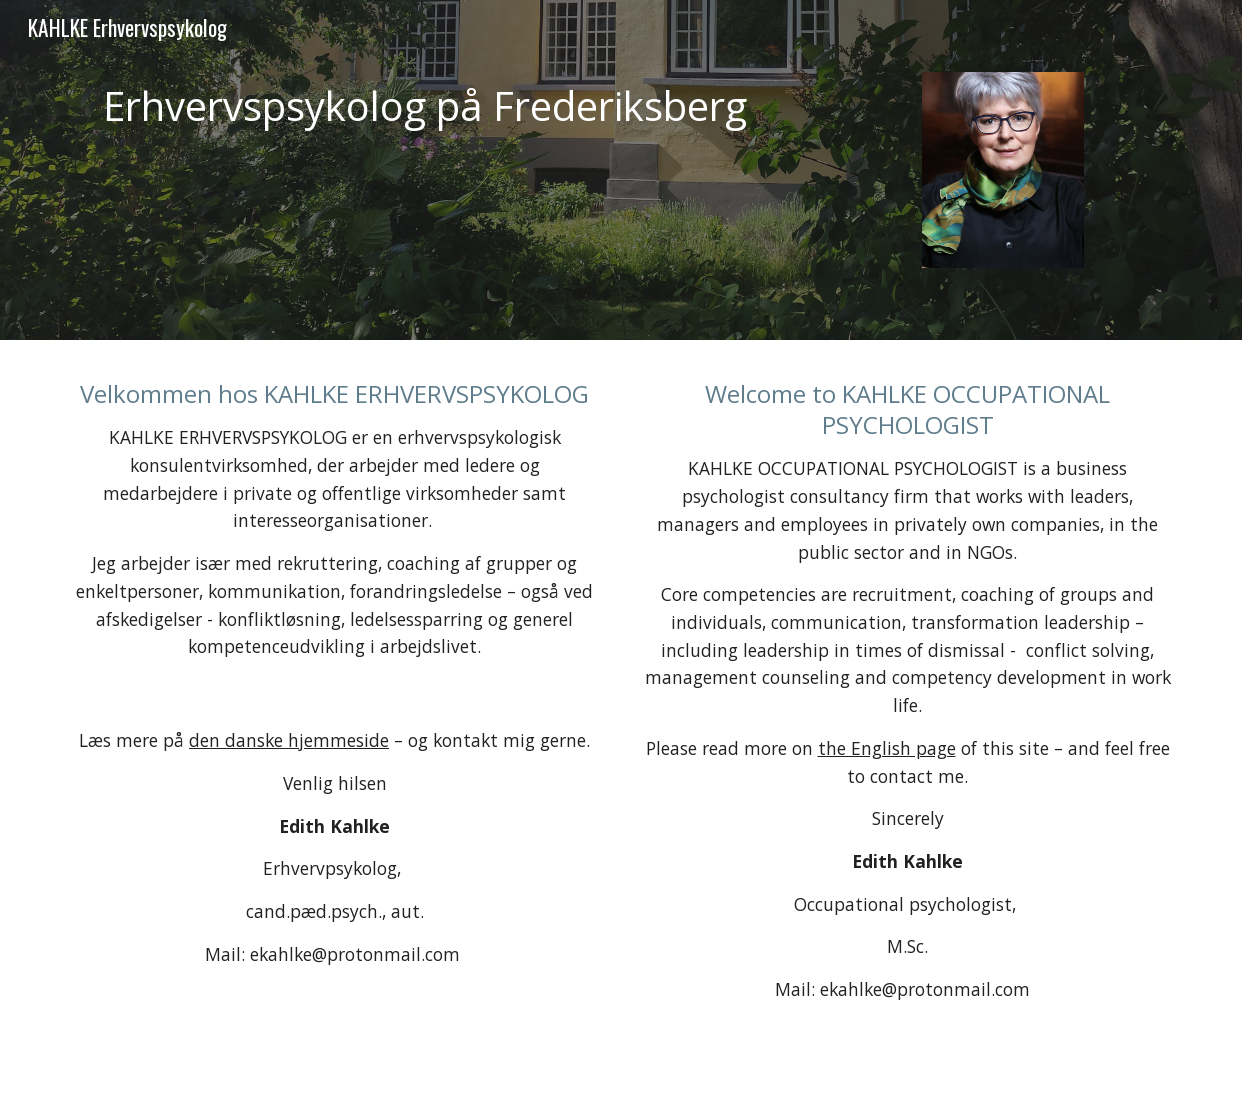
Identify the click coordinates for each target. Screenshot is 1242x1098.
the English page (887, 748)
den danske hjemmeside (289, 740)
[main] (429, 106)
